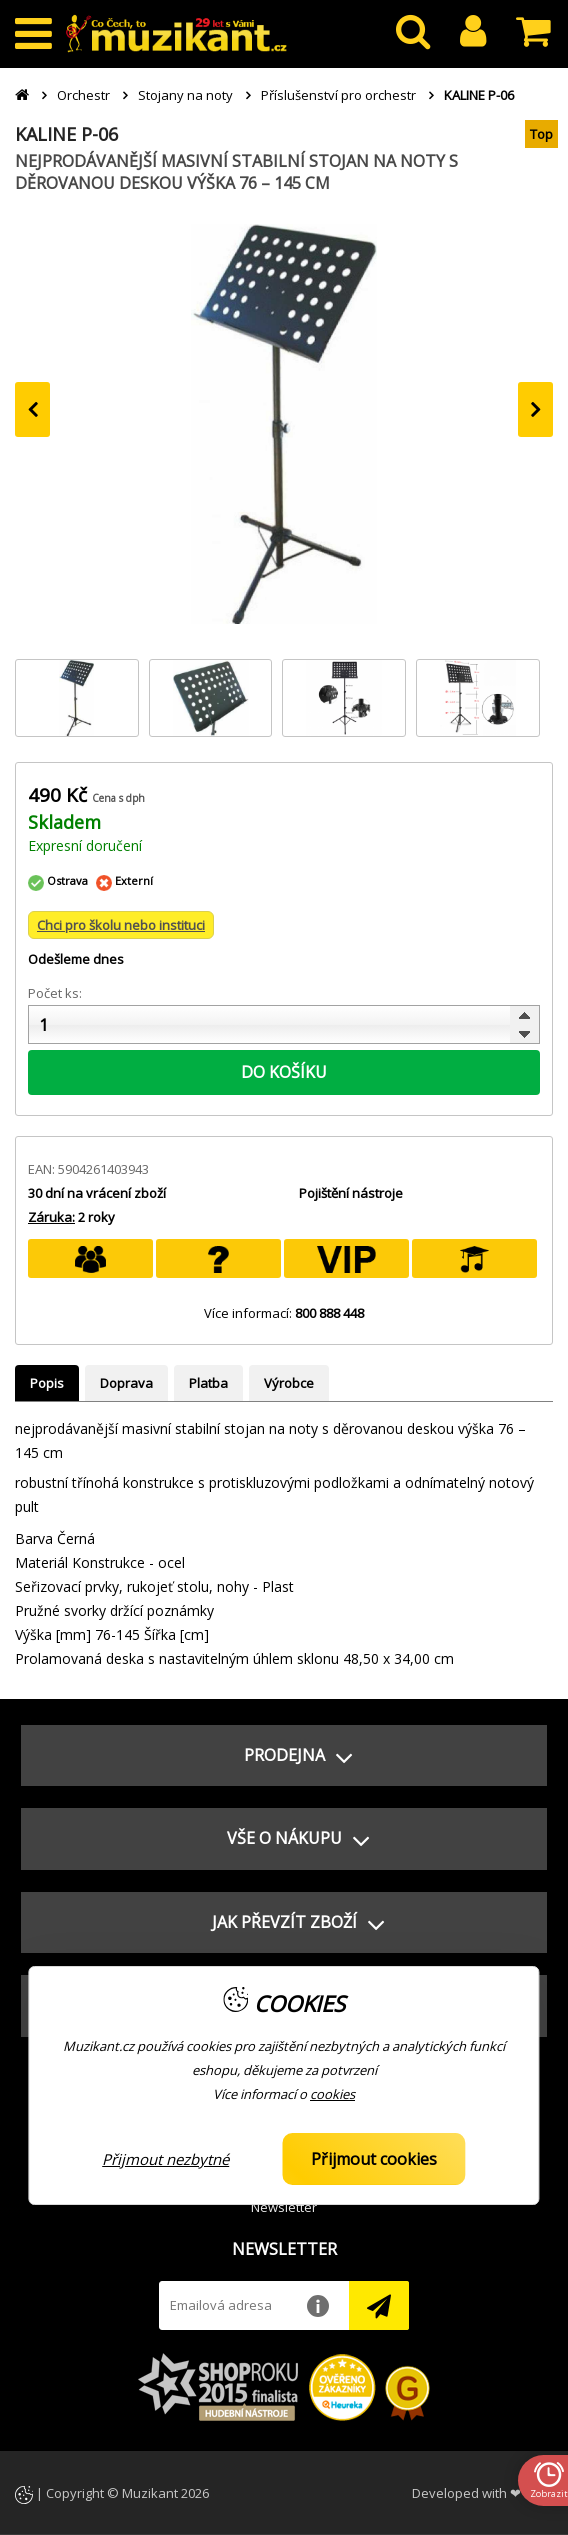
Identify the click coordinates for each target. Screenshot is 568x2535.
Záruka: (51, 1217)
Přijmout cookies (374, 2159)
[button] (284, 1756)
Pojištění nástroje (351, 1193)
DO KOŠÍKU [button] (284, 1072)
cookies (332, 2094)
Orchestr (83, 95)
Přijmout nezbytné (165, 2159)
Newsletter (284, 2207)
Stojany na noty (185, 95)
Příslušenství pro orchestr (338, 95)
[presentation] (32, 409)
